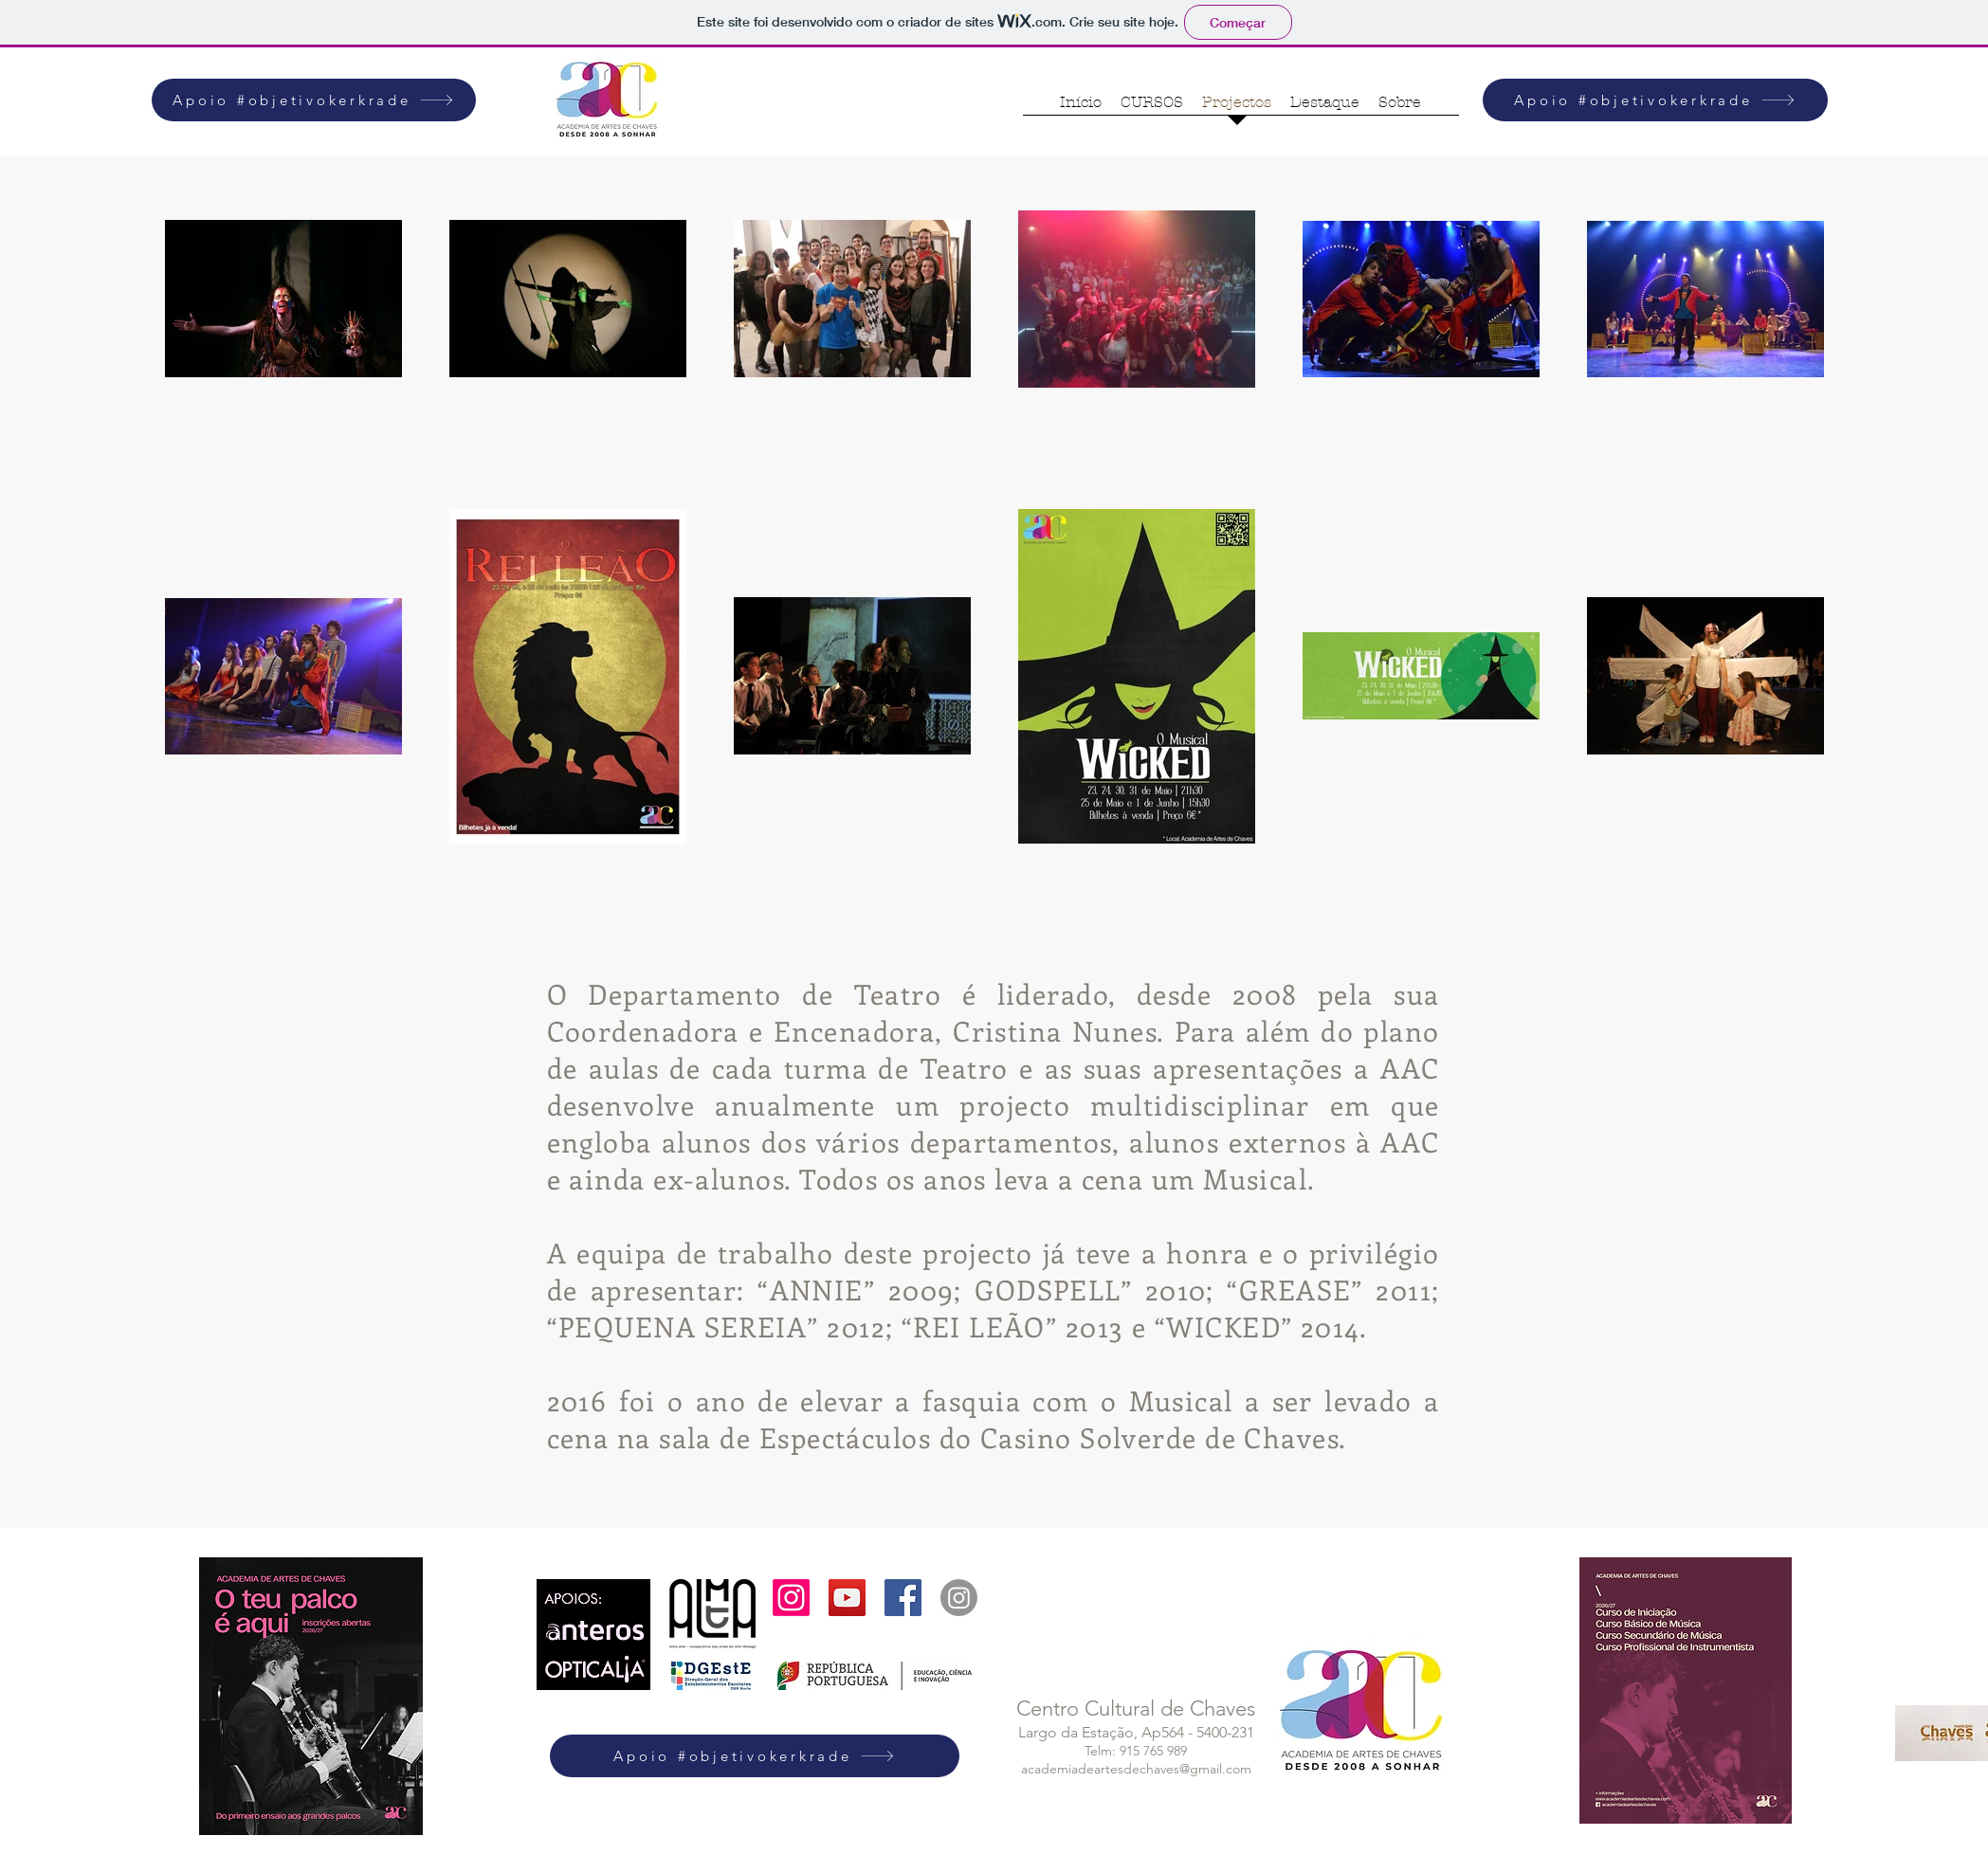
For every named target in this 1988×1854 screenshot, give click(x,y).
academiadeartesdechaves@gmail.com (1136, 1768)
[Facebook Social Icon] (903, 1597)
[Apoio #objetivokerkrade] (314, 100)
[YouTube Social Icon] (847, 1597)
